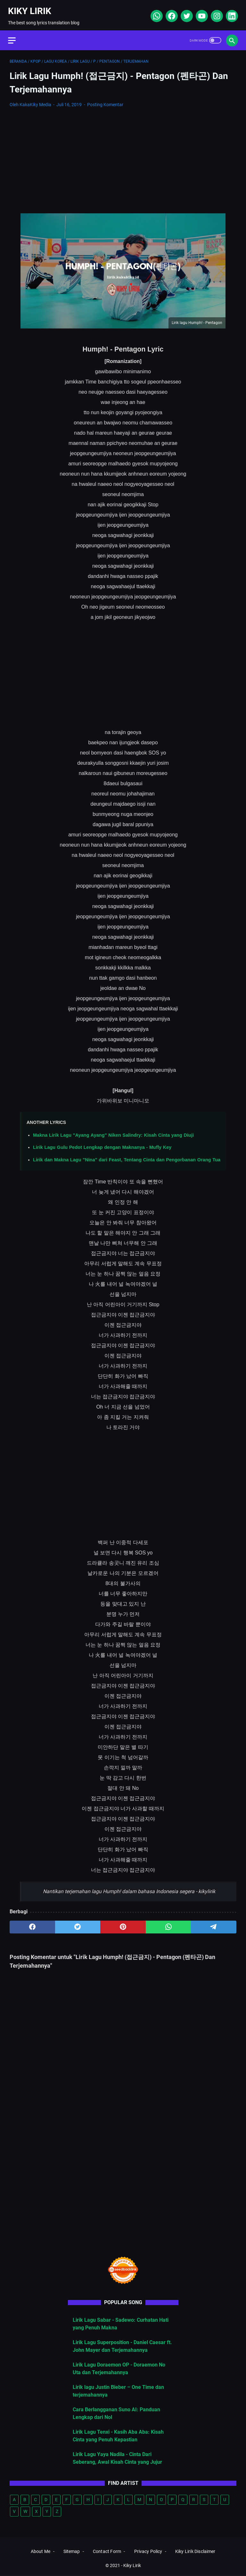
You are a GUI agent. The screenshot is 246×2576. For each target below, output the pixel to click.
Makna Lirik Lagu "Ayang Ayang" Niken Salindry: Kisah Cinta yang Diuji (113, 1131)
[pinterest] (123, 1923)
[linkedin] (229, 13)
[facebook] (169, 13)
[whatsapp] (154, 13)
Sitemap (71, 2552)
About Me (40, 2552)
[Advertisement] (123, 157)
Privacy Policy (148, 2552)
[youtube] (199, 13)
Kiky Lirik (31, 7)
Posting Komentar (105, 100)
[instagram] (214, 13)
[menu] (17, 35)
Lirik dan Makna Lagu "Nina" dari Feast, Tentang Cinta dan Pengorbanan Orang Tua (126, 1155)
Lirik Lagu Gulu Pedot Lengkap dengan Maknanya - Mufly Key (102, 1143)
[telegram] (213, 1923)
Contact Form (107, 2552)
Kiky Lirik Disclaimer (195, 2552)
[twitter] (184, 13)
